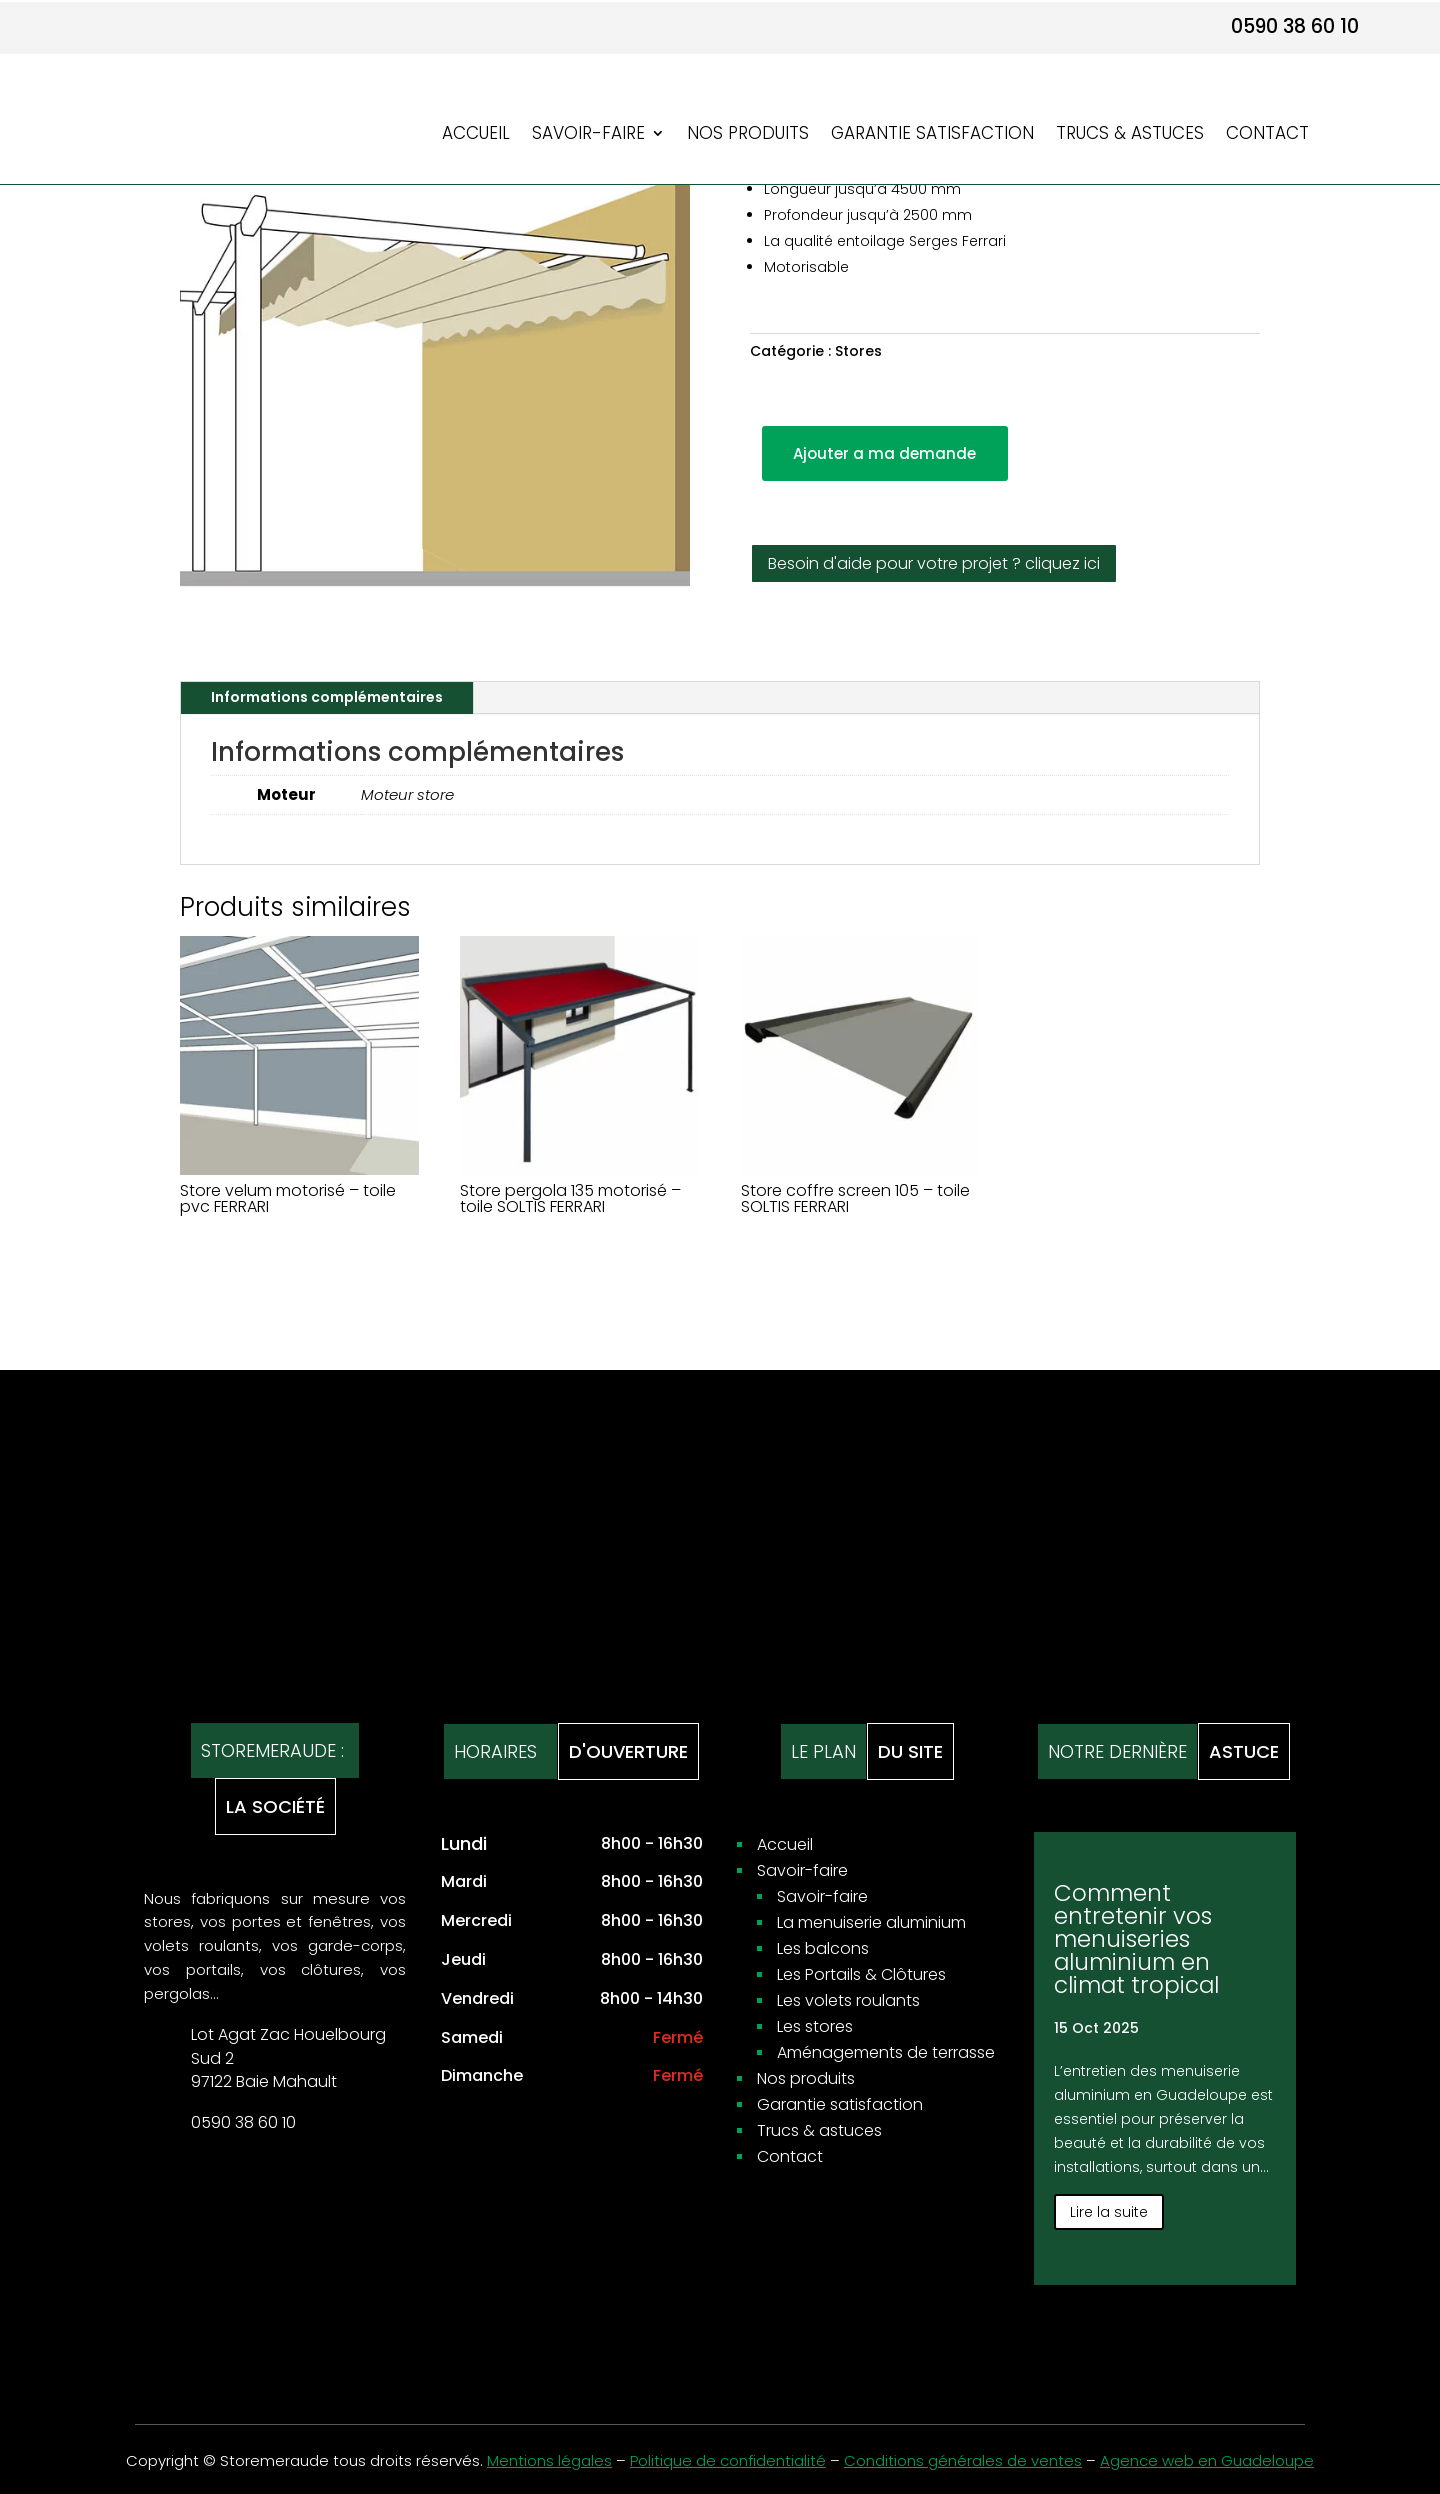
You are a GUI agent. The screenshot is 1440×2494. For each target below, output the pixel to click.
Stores (858, 351)
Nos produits (748, 135)
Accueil (476, 135)
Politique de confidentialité (728, 2460)
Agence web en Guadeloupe (1207, 2460)
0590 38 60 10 (1295, 26)
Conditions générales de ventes (963, 2460)
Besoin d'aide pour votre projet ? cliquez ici (934, 563)
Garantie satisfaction (932, 135)
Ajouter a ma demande (884, 453)
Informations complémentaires (327, 697)
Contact (1267, 135)
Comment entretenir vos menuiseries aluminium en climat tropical (1136, 1939)
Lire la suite (1109, 2212)
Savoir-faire (588, 135)
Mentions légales (549, 2460)
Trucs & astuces (1130, 135)
